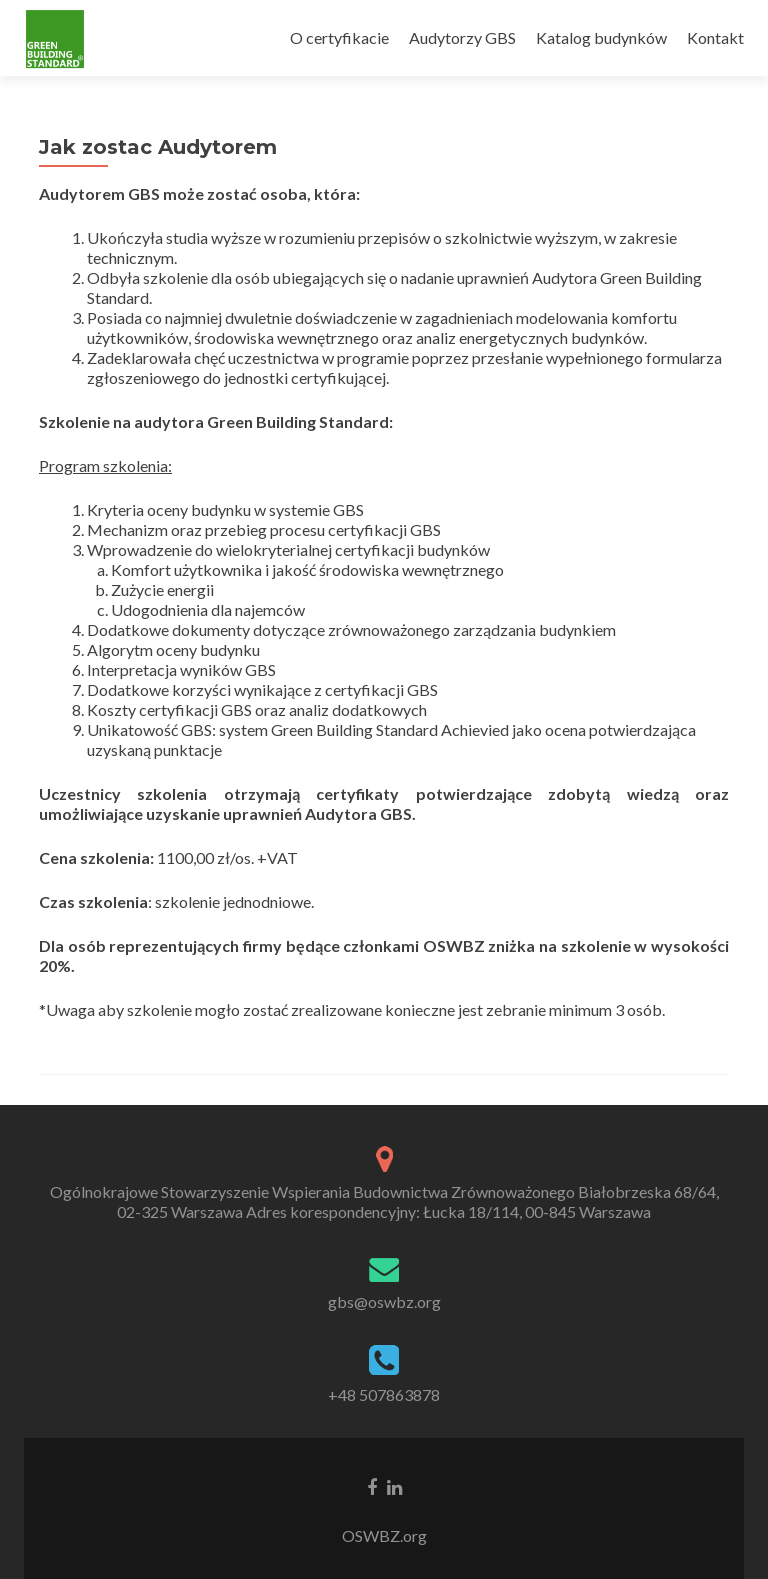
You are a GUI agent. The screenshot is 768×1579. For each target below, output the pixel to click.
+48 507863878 (384, 1394)
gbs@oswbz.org (384, 1301)
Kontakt (715, 37)
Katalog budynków (601, 37)
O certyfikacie (339, 37)
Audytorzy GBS (462, 37)
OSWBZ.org (384, 1535)
